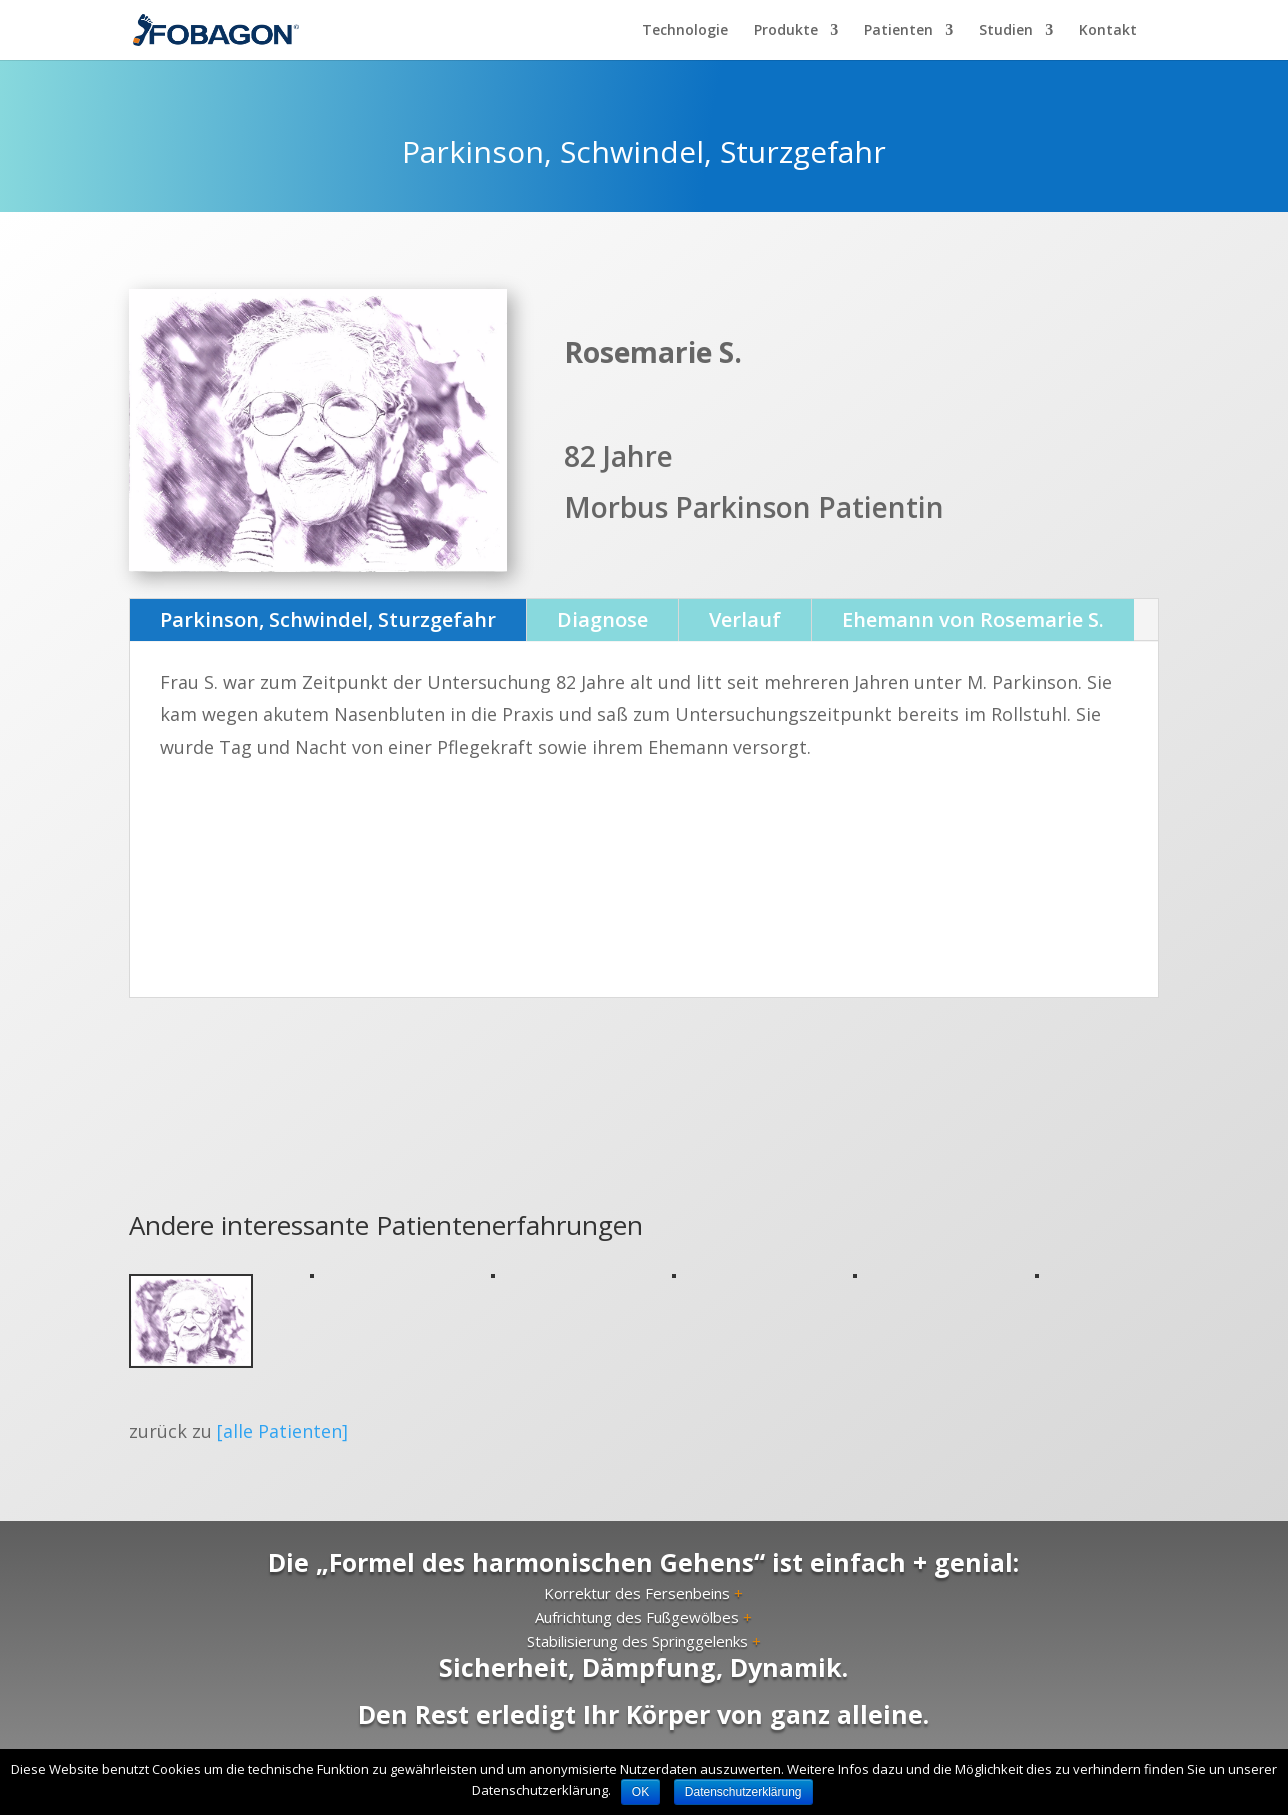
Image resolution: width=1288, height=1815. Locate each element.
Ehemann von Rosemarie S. (973, 619)
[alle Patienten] (282, 1431)
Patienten (898, 31)
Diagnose (602, 619)
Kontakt (1108, 31)
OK (640, 1792)
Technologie (685, 31)
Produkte (786, 31)
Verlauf (745, 619)
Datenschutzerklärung (743, 1792)
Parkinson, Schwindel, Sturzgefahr (328, 619)
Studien (1006, 31)
